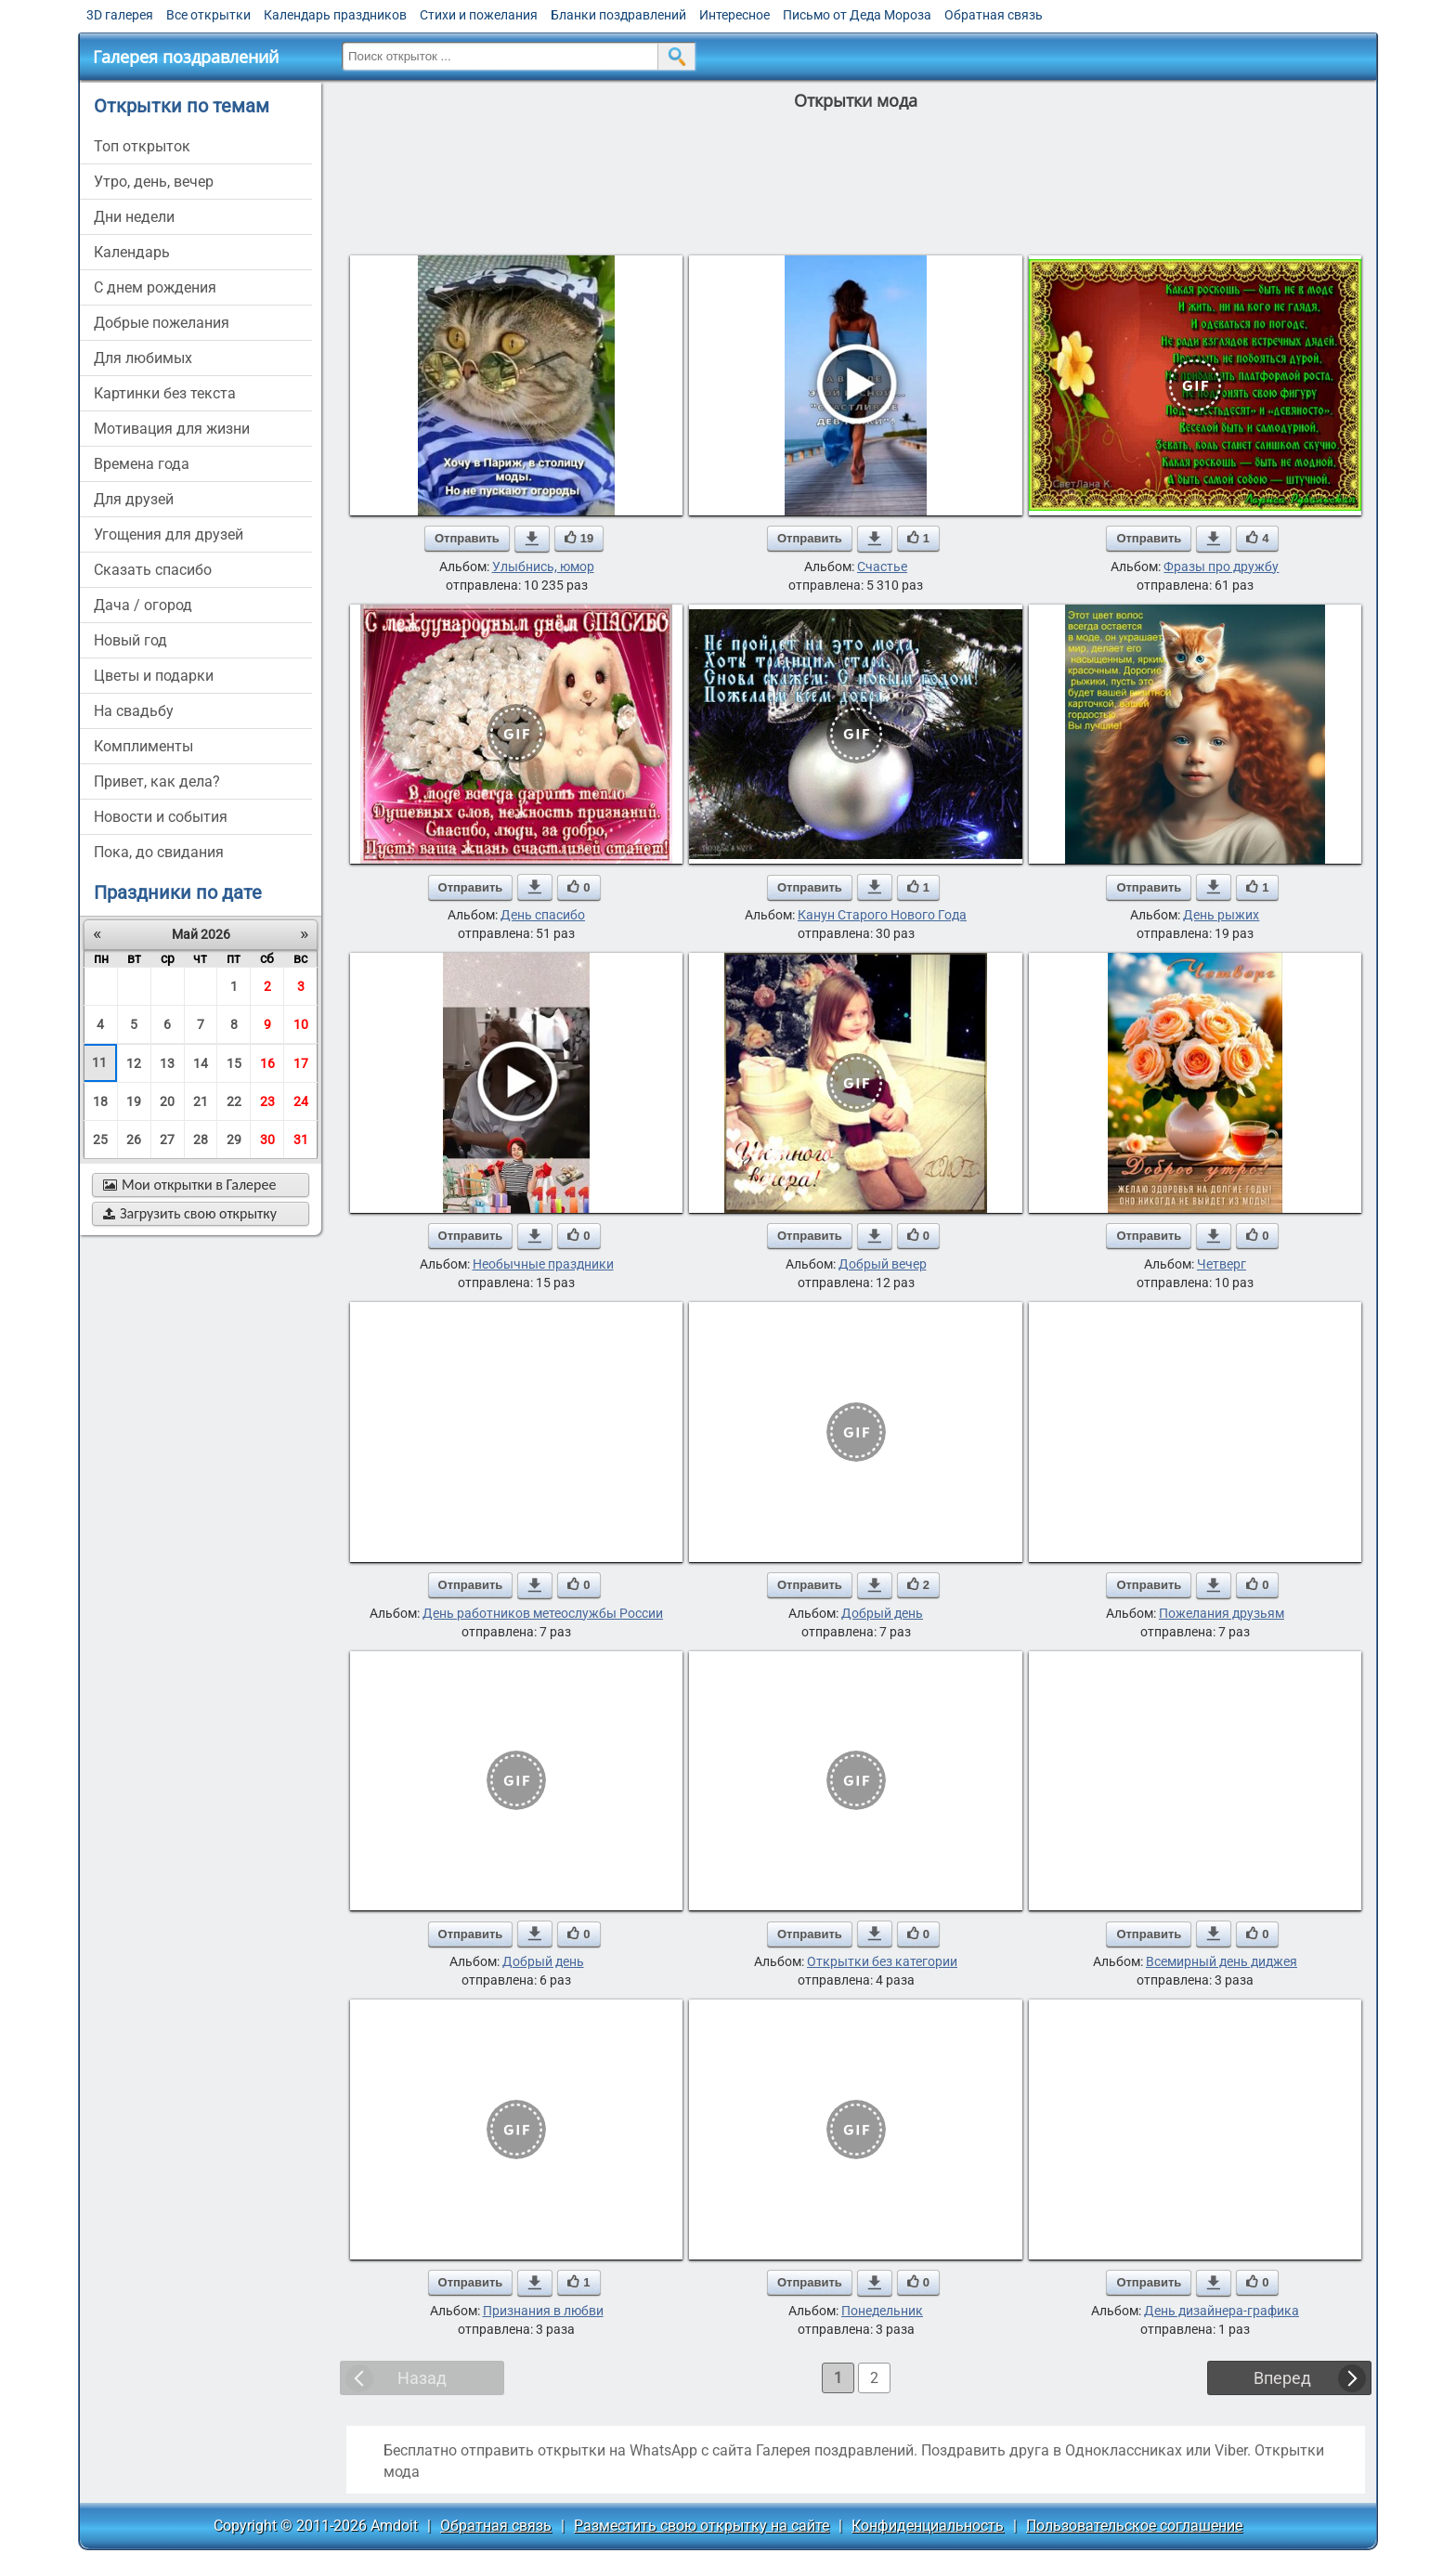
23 (267, 1101)
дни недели (134, 217)
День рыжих (1221, 914)
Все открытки (208, 14)
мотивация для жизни (172, 428)
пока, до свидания (159, 852)
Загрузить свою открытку (190, 1213)
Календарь (132, 252)
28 (200, 1139)
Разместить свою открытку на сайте (701, 2525)
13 (167, 1063)
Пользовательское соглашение (1134, 2525)
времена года (141, 464)
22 (234, 1101)
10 (300, 1024)
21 (200, 1101)
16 (267, 1063)
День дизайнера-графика (1221, 2310)
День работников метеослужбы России (542, 1613)
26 (133, 1139)
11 (99, 1062)
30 (267, 1139)
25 (100, 1139)
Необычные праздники (543, 1264)
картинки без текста (165, 393)
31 (300, 1139)
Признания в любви (543, 2310)
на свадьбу (134, 711)
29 (234, 1139)
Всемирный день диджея (1221, 1961)
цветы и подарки (154, 675)
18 (100, 1101)
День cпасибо (542, 914)
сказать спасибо (153, 570)
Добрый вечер (882, 1264)
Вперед (1282, 2378)
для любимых (143, 358)
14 (200, 1063)
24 (300, 1101)
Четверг (1221, 1264)
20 (167, 1101)
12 (133, 1063)
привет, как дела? (157, 781)
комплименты (143, 746)
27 (167, 1139)
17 (300, 1063)
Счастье (882, 566)
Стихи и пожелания (479, 14)
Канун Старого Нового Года (882, 914)
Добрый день (882, 1613)
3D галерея (119, 14)
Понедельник (882, 2310)
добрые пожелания (161, 323)
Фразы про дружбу (1221, 566)
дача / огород (143, 605)
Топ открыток (142, 146)
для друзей (134, 499)
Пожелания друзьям (1221, 1613)
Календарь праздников (335, 14)
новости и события (161, 817)
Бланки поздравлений (618, 14)
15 (234, 1063)
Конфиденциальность (928, 2525)
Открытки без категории (882, 1961)
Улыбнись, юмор (543, 566)
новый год (130, 640)
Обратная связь (993, 14)
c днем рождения (155, 287)
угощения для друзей (168, 534)
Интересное (734, 14)
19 (133, 1101)
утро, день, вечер (154, 181)
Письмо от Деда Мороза (857, 14)
